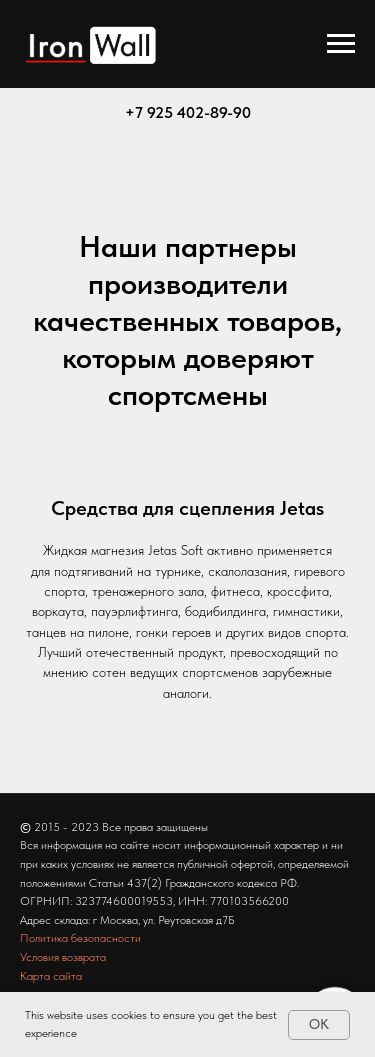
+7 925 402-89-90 (188, 112)
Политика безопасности (80, 938)
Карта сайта (51, 976)
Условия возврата (63, 957)
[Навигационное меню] (341, 44)
